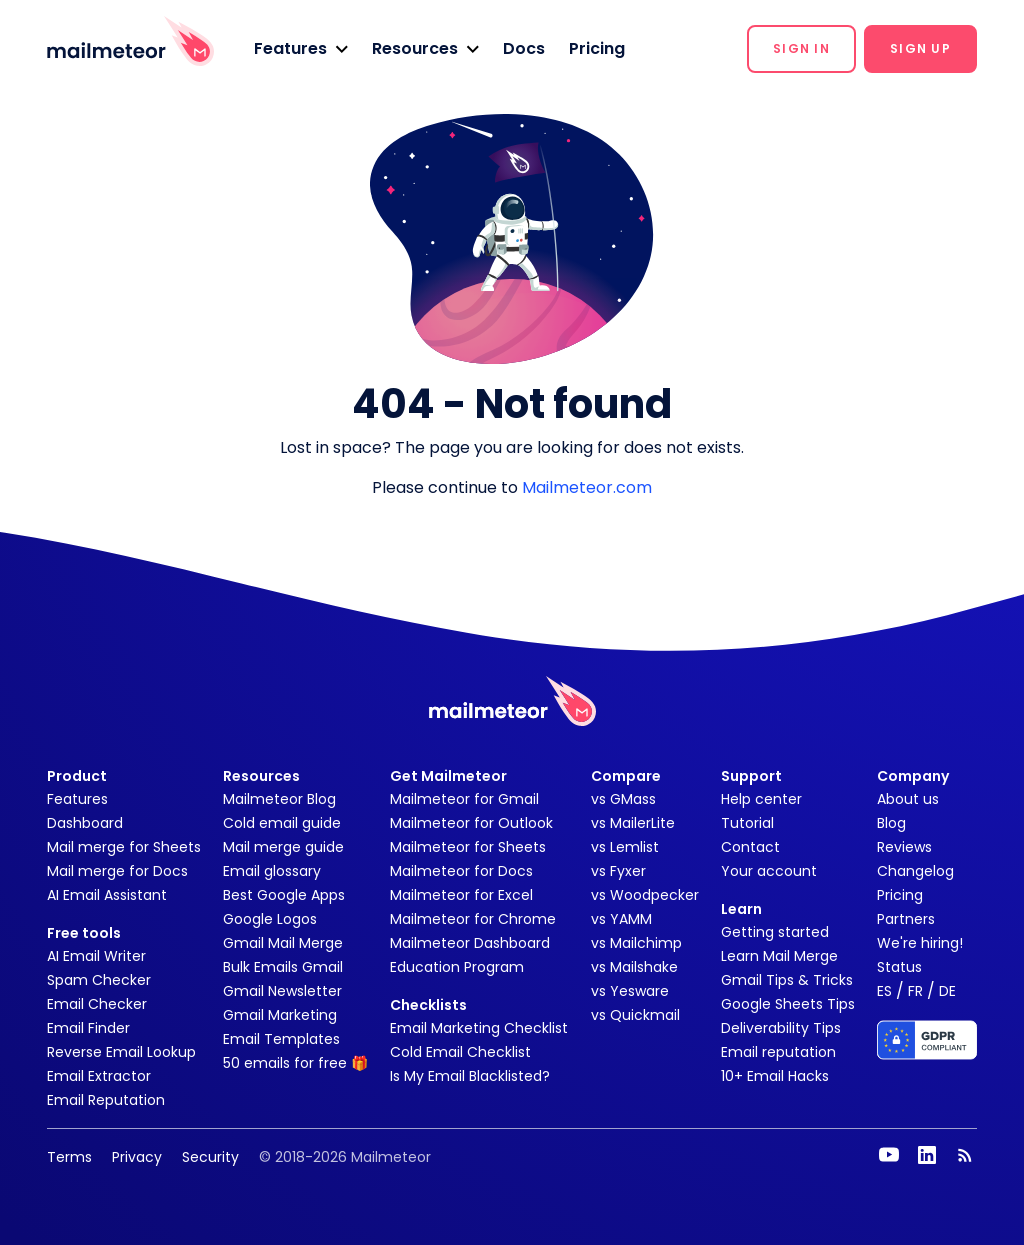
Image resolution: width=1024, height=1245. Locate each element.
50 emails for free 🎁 (295, 1063)
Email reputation (778, 1052)
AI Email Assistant (107, 895)
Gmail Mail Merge (283, 943)
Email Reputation (106, 1100)
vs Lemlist (625, 847)
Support (751, 776)
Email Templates (281, 1039)
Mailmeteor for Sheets (468, 847)
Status (899, 967)
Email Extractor (99, 1076)
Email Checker (97, 1004)
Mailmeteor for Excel (461, 895)
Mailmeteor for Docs (461, 871)
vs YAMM (621, 919)
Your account (769, 871)
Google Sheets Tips (788, 1004)
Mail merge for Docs (117, 871)
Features (77, 799)
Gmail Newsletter (282, 991)
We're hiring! (920, 943)
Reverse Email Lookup (121, 1052)
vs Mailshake (634, 967)
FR (915, 991)
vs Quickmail (635, 1015)
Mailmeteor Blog (279, 799)
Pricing (597, 48)
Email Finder (88, 1028)
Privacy (137, 1157)
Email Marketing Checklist (479, 1028)
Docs (524, 48)
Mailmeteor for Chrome (473, 919)
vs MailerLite (633, 823)
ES (884, 991)
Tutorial (747, 823)
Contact (750, 847)
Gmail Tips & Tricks (787, 980)
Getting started (775, 932)
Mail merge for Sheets (124, 847)
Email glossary (272, 871)
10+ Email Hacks (775, 1076)
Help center (761, 799)
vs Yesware (630, 991)
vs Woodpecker (645, 895)
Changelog (915, 871)
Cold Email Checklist (460, 1052)
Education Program (457, 967)
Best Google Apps (284, 895)
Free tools (84, 933)
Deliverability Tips (781, 1028)
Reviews (904, 847)
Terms (69, 1157)
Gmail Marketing (280, 1015)
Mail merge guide (283, 847)
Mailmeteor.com (587, 487)
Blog (891, 823)
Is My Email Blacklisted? (470, 1076)
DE (947, 991)
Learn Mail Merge (779, 956)
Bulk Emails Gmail (283, 967)
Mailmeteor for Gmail (464, 799)
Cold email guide (282, 823)
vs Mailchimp (636, 943)
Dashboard (85, 823)
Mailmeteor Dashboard (470, 943)
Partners (906, 919)
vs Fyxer (618, 871)
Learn (741, 909)
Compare (626, 776)
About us (908, 799)
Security (210, 1157)
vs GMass (623, 799)
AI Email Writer (96, 956)
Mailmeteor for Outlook (471, 823)
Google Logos (270, 919)
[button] (301, 49)
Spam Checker (99, 980)
